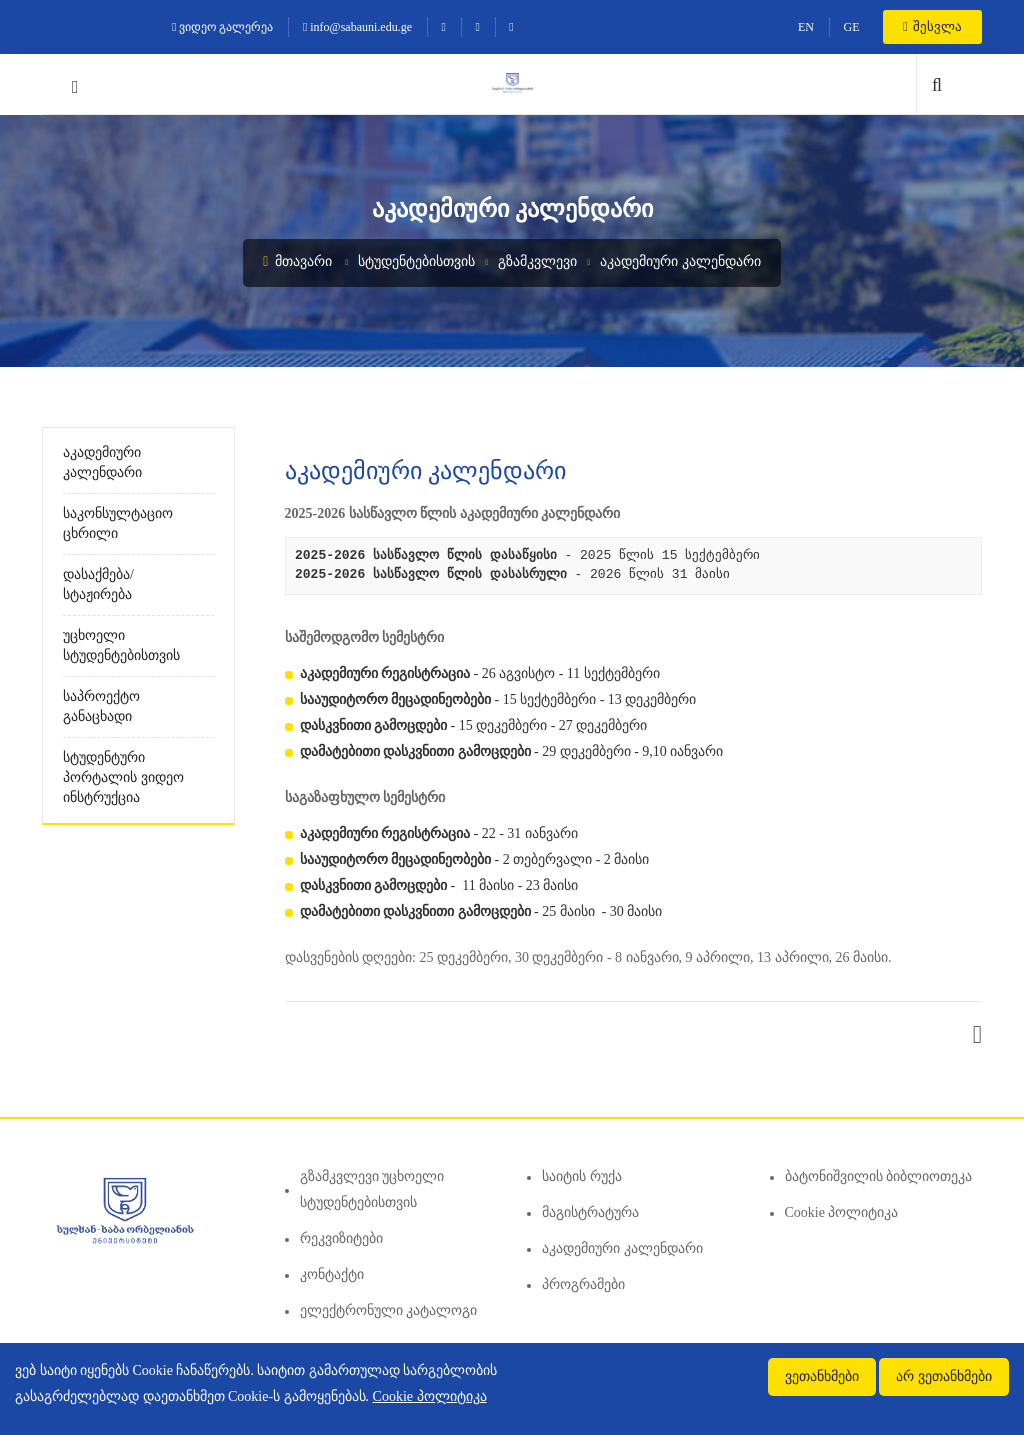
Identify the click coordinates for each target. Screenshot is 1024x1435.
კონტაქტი (332, 1274)
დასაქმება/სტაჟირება (98, 584)
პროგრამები (583, 1284)
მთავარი (297, 261)
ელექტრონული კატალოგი (389, 1310)
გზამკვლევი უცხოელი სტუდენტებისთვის (372, 1189)
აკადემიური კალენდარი (680, 261)
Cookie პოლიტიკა (842, 1212)
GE (851, 27)
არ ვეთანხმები (944, 1376)
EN (806, 27)
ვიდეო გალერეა (222, 27)
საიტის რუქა (582, 1176)
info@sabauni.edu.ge (357, 27)
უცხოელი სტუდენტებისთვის (121, 645)
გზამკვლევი (537, 261)
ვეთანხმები (822, 1376)
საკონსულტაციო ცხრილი (118, 523)
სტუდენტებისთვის (416, 261)
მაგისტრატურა (590, 1212)
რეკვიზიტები (341, 1238)
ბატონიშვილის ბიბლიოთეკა (879, 1176)
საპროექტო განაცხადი (101, 706)
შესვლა (932, 26)
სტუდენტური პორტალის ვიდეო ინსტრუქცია (123, 777)
